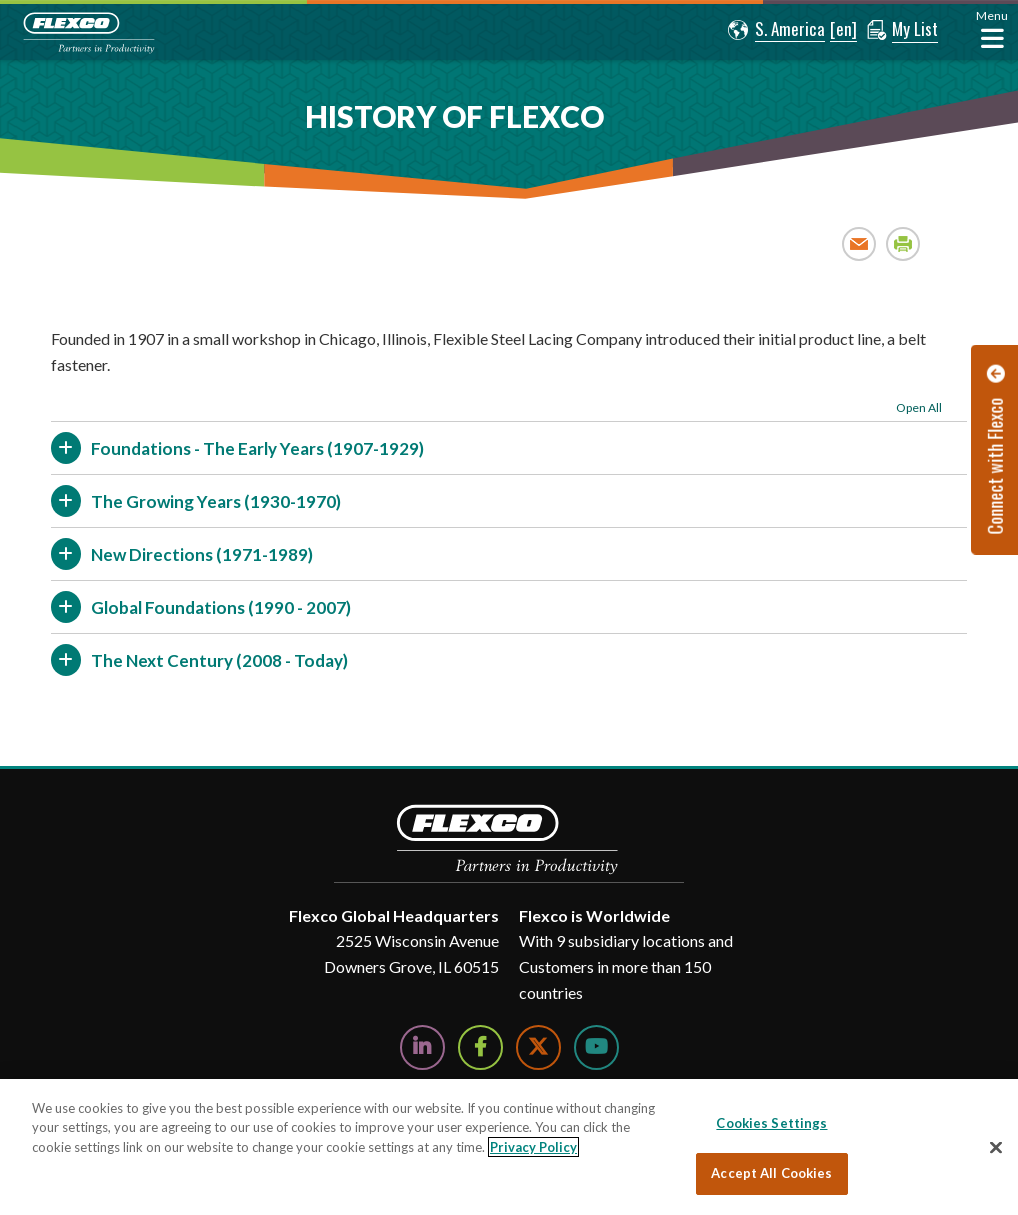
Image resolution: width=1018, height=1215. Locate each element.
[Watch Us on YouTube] (596, 1047)
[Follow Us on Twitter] (538, 1047)
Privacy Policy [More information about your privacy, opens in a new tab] (533, 1147)
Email (859, 243)
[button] (776, 30)
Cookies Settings (771, 1123)
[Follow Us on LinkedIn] (422, 1047)
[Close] (996, 1147)
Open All (919, 407)
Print (903, 243)
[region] (509, 1147)
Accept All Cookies (771, 1173)
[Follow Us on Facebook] (480, 1047)
